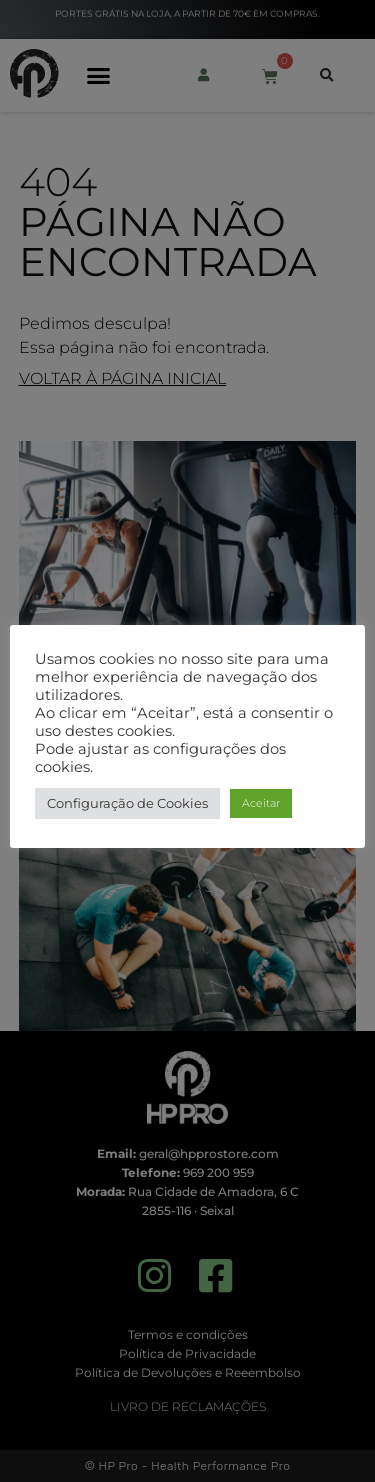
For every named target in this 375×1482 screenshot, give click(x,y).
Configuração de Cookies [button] (127, 803)
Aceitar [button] (261, 803)
